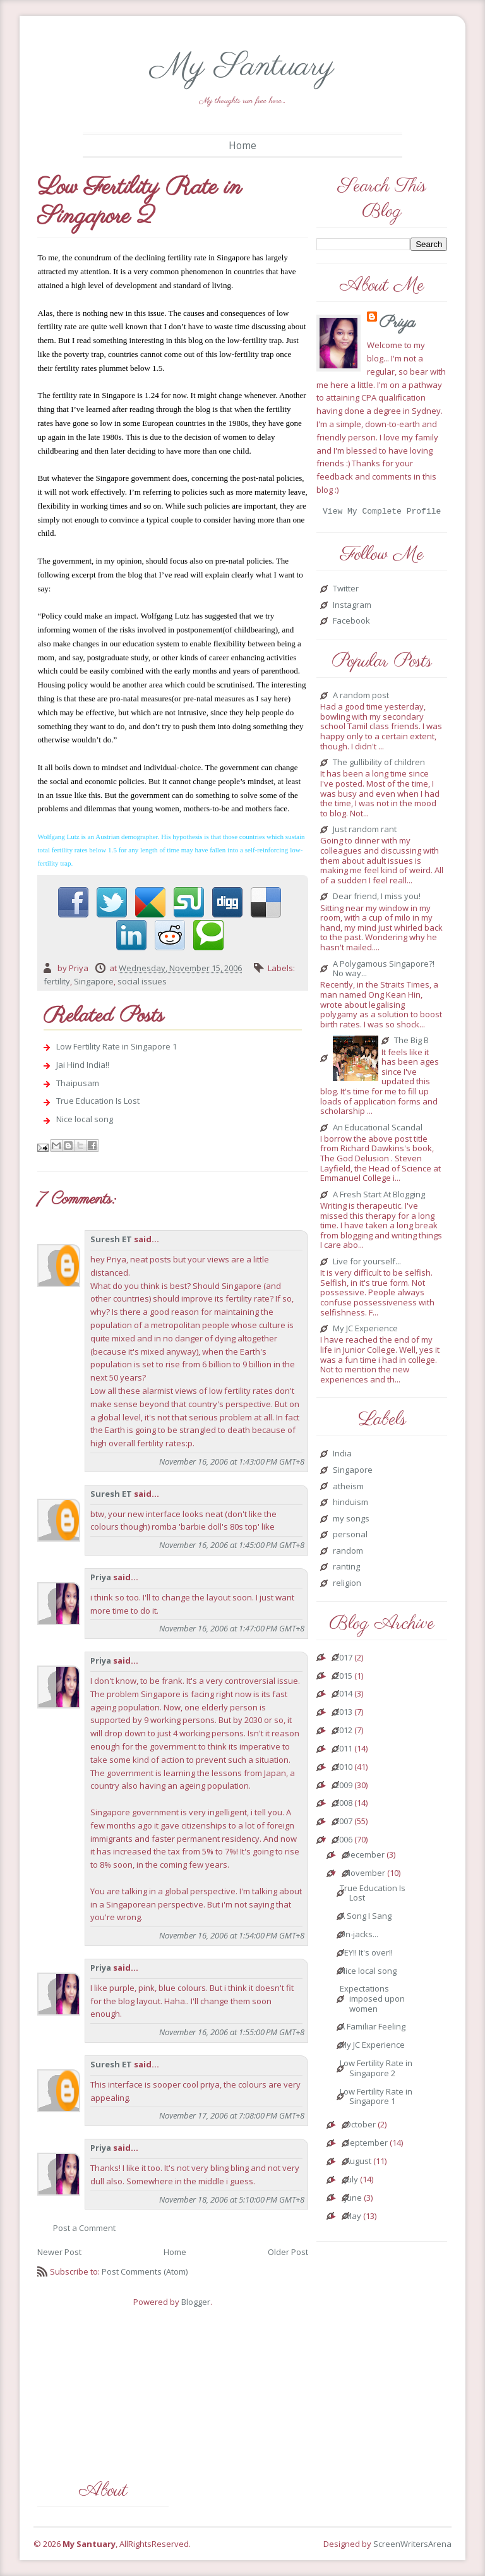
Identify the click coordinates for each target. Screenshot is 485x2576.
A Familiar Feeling (372, 2029)
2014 (343, 1696)
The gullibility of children (379, 764)
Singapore (94, 981)
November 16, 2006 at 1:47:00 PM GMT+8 (231, 1628)
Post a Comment (84, 2228)
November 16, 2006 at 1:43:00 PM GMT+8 (231, 1461)
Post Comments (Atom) (145, 2271)
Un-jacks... (359, 1937)
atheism (348, 1489)
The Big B (411, 1042)
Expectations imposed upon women (372, 2001)
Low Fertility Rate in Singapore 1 (116, 1046)
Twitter (346, 591)
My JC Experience (365, 1331)
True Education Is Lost (98, 1100)
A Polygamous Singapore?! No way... (383, 971)
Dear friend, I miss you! (377, 898)
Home (242, 145)
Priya (100, 1577)
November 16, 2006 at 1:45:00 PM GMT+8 (231, 1545)
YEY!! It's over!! (366, 1955)
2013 (343, 1714)
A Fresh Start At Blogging (379, 1197)
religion (347, 1585)
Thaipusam (77, 1083)
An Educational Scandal (377, 1130)
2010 (343, 1769)
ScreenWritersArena (412, 2543)
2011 (343, 1751)
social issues (142, 981)
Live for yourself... (367, 1264)
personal (350, 1537)
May (353, 2218)
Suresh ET (111, 1239)
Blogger (195, 2301)
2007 (343, 1823)
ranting (346, 1569)
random (348, 1553)
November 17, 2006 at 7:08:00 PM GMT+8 (231, 2115)
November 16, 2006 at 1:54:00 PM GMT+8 (231, 1935)
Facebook (351, 623)
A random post (361, 697)
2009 (343, 1787)
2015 (343, 1678)
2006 (343, 1842)
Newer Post (59, 2252)
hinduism (350, 1504)
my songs (351, 1521)
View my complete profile (382, 512)
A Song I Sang (366, 1918)
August (358, 2163)
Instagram (352, 607)
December (365, 1857)
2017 (343, 1660)
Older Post (288, 2252)
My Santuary (242, 66)
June (353, 2200)
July (351, 2182)
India (342, 1456)
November (365, 1875)
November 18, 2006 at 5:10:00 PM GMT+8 (231, 2199)
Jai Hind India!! (82, 1064)
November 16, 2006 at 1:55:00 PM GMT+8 (231, 2032)
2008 (343, 1805)
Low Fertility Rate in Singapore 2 (376, 2070)
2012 (343, 1732)
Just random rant (365, 831)
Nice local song (84, 1119)
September (366, 2145)
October (360, 2127)
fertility (57, 981)
